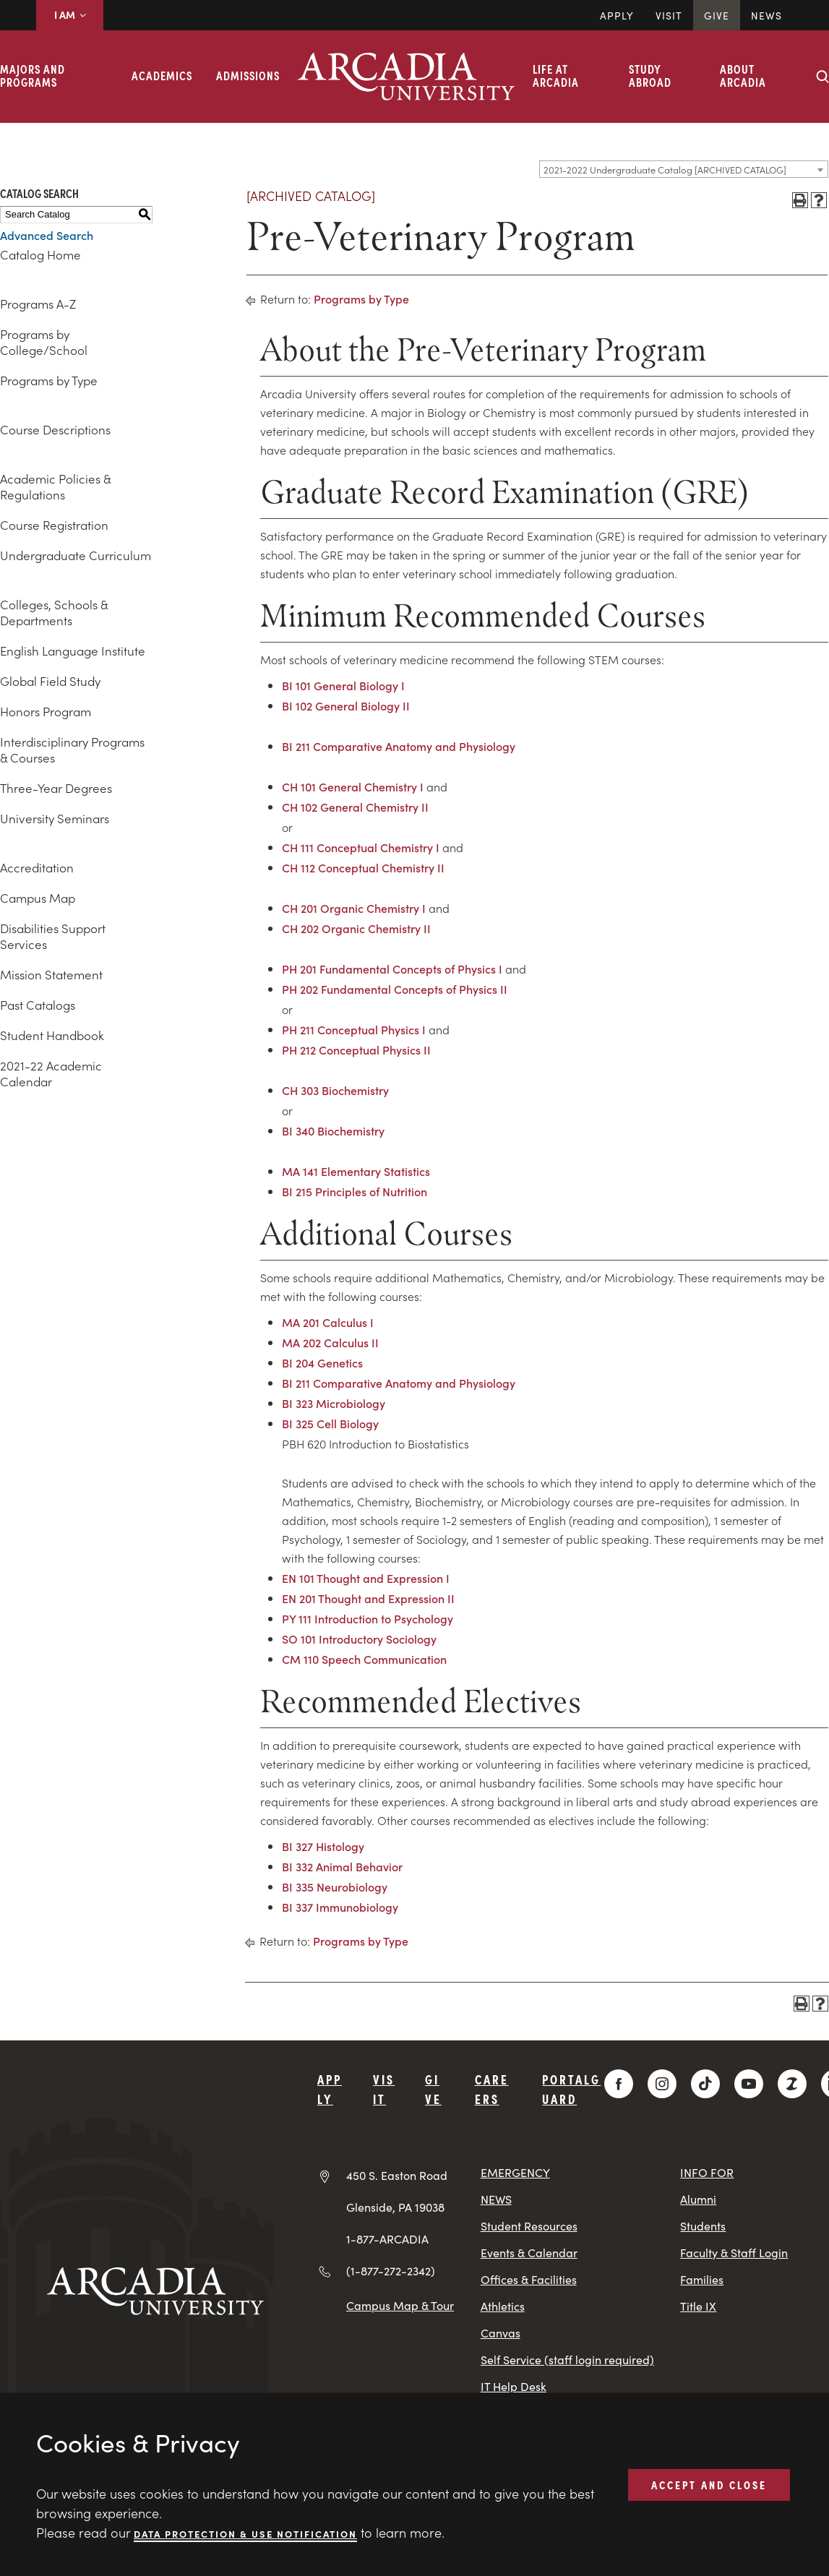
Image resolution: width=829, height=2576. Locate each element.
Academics (162, 75)
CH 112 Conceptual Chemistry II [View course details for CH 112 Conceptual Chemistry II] (363, 867)
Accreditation (37, 867)
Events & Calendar (529, 2252)
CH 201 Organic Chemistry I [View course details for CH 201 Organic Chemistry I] (354, 908)
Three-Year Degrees (56, 788)
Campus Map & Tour (400, 2305)
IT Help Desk (513, 2386)
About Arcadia (743, 75)
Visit (669, 15)
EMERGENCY (515, 2172)
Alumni (698, 2199)
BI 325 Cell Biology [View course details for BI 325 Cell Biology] (330, 1423)
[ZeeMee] (792, 2083)
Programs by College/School (43, 342)
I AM (69, 14)
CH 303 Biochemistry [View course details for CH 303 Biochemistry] (335, 1090)
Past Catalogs (37, 1005)
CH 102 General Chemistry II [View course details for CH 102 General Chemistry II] (355, 807)
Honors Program (45, 711)
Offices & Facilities (529, 2279)
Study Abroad (650, 75)
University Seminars (54, 818)
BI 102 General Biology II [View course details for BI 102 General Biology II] (346, 705)
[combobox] (683, 169)
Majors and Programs (32, 75)
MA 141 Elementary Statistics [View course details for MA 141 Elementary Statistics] (356, 1171)
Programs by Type (49, 380)
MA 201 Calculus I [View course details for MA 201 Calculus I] (328, 1322)
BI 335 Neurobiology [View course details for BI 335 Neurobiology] (334, 1886)
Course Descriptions (55, 429)
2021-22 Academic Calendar (51, 1073)
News (766, 15)
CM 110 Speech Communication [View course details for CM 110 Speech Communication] (364, 1659)
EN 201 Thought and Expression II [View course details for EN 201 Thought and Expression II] (368, 1598)
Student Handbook (52, 1035)
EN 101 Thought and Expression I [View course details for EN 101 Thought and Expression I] (366, 1578)
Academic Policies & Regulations (55, 486)
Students (703, 2226)
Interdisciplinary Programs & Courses (72, 749)
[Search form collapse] (822, 76)
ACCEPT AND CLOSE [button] (709, 2484)
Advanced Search (46, 235)
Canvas (500, 2333)
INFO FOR (707, 2172)
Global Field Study (50, 681)
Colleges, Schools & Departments (54, 612)
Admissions (248, 75)
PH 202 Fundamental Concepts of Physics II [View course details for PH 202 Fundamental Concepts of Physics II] (394, 989)
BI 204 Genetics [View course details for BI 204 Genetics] (322, 1362)
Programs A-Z (38, 304)
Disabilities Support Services (53, 936)
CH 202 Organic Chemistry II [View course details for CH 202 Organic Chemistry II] (356, 928)
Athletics (503, 2306)
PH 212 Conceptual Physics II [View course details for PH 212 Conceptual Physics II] (356, 1049)
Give (716, 15)
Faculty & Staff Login (734, 2252)
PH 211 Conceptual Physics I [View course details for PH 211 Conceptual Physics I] (354, 1029)
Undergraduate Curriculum (75, 555)
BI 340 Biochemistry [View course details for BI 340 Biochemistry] (333, 1130)
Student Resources (529, 2226)
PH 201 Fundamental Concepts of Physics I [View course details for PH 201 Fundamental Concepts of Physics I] (392, 968)
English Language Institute (72, 650)
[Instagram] (662, 2083)
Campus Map (37, 898)
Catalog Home (40, 254)
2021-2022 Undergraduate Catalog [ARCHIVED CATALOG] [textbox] (665, 169)
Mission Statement (51, 974)
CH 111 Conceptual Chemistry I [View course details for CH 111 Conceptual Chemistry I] (360, 847)
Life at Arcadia (556, 75)
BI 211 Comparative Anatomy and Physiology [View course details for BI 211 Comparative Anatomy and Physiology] (398, 746)
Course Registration (54, 525)
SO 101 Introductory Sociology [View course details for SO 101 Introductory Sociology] (359, 1639)
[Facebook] (618, 2083)
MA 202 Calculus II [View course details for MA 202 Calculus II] (330, 1342)
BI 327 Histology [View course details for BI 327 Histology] (323, 1846)
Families (701, 2279)
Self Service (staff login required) (567, 2359)
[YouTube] (748, 2083)
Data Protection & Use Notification (245, 2533)
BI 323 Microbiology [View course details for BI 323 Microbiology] (333, 1403)
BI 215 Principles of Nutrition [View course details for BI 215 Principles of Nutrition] (354, 1191)
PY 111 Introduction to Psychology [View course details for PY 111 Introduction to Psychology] (367, 1618)
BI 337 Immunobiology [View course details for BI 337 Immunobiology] (340, 1907)
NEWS (496, 2199)
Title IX (698, 2306)
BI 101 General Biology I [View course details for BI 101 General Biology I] (343, 685)
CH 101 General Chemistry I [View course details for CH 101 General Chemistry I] (353, 786)
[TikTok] (705, 2083)
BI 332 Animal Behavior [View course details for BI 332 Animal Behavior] (342, 1866)
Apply (617, 15)
